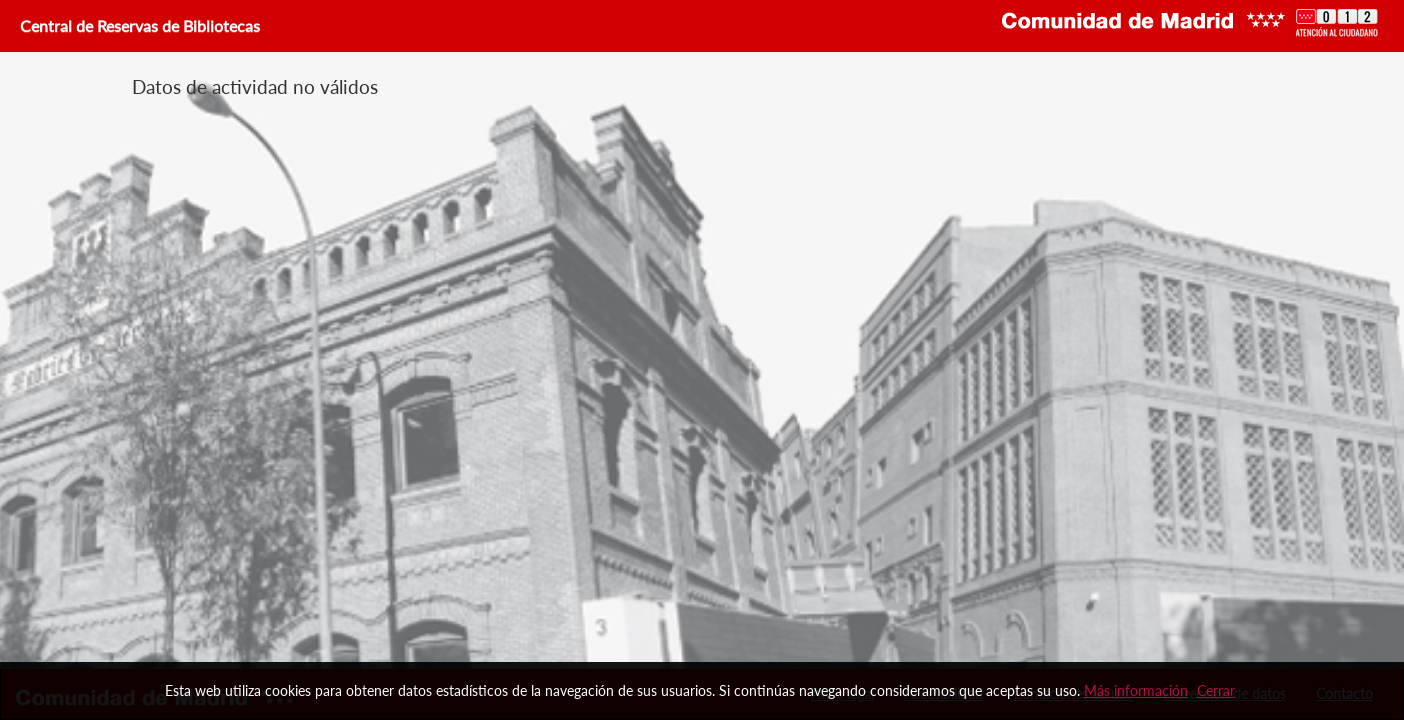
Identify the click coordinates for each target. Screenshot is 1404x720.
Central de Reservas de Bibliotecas (138, 25)
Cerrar (1216, 690)
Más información (1136, 690)
